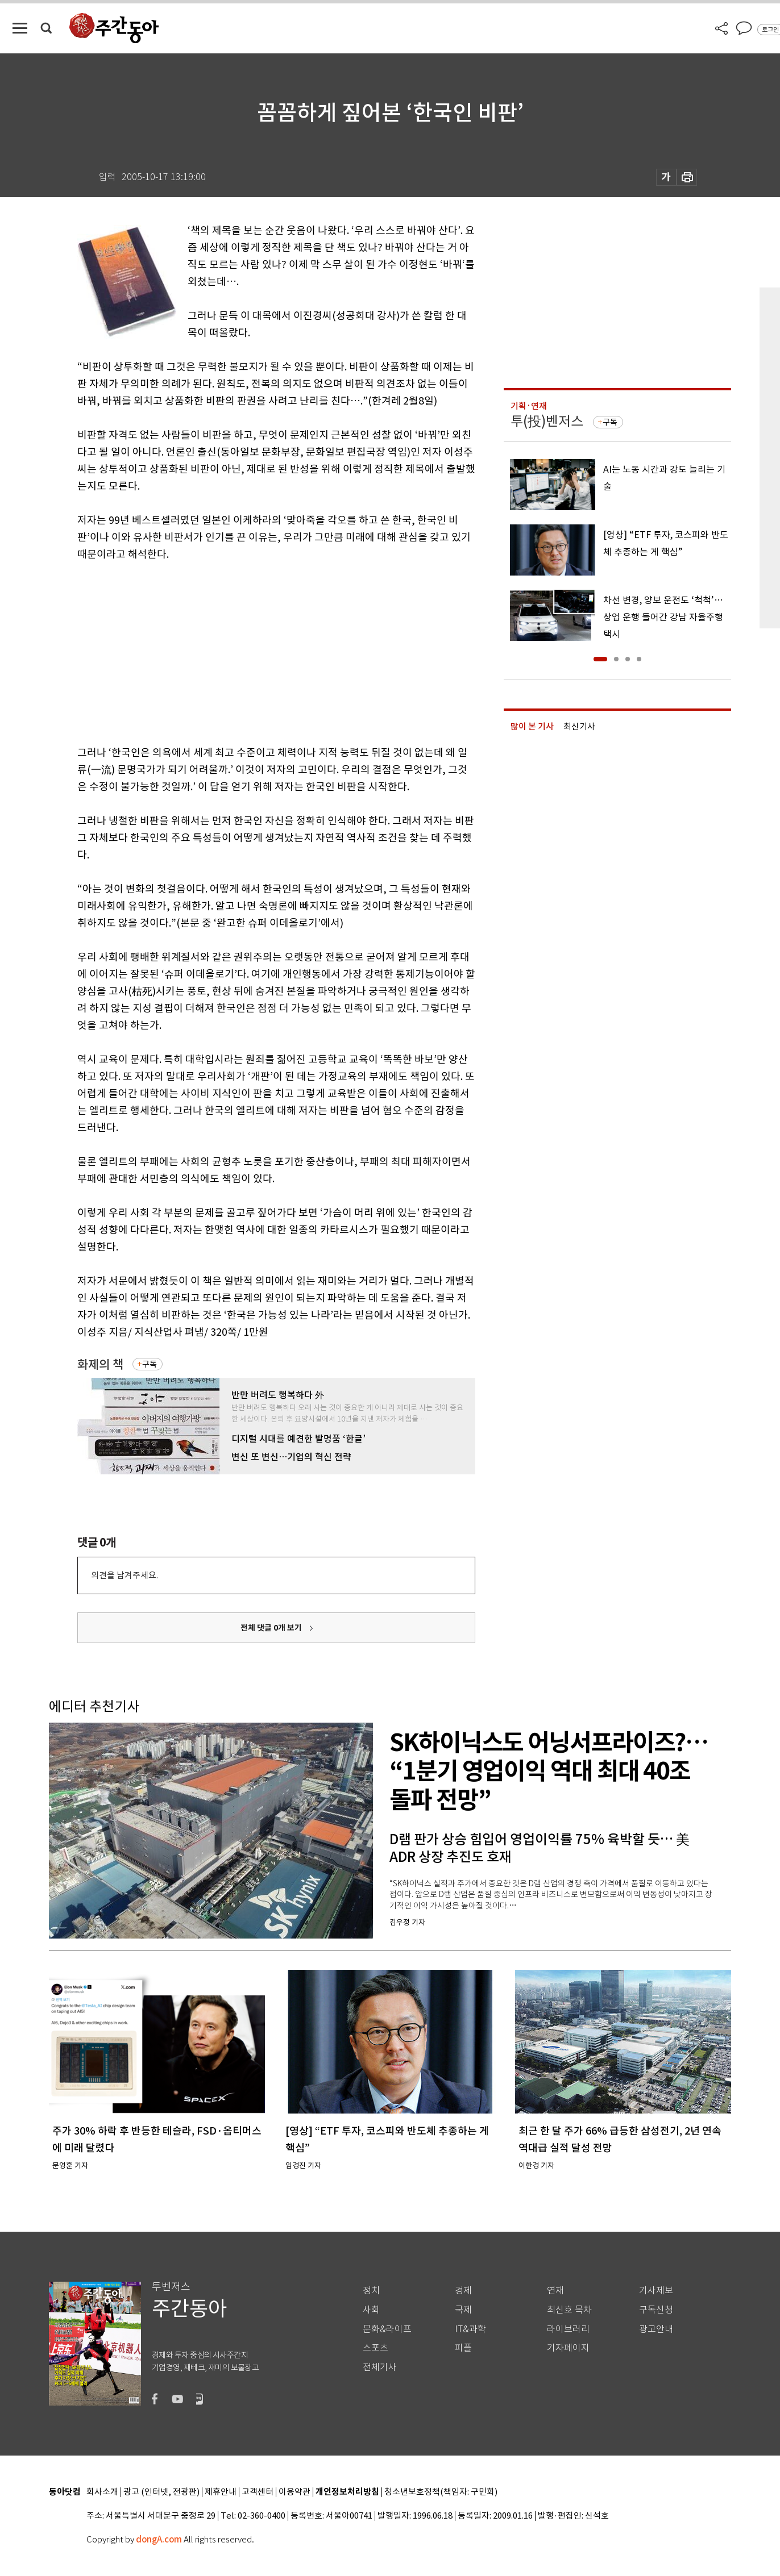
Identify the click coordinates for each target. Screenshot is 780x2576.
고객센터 (257, 2492)
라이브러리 (568, 2329)
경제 (463, 2290)
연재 (555, 2290)
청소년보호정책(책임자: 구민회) (440, 2492)
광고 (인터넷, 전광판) (161, 2492)
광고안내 (656, 2329)
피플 (463, 2347)
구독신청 (656, 2309)
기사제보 (656, 2290)
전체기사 (380, 2367)
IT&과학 (470, 2329)
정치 (371, 2290)
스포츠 (375, 2347)
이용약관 (294, 2492)
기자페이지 (568, 2347)
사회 (371, 2309)
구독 (149, 1364)
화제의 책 (100, 1364)
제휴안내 (221, 2492)
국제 (463, 2309)
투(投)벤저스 (547, 421)
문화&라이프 (387, 2329)
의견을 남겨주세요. (124, 1575)
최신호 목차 (569, 2309)
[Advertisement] (247, 651)
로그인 (770, 30)
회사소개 (102, 2492)
